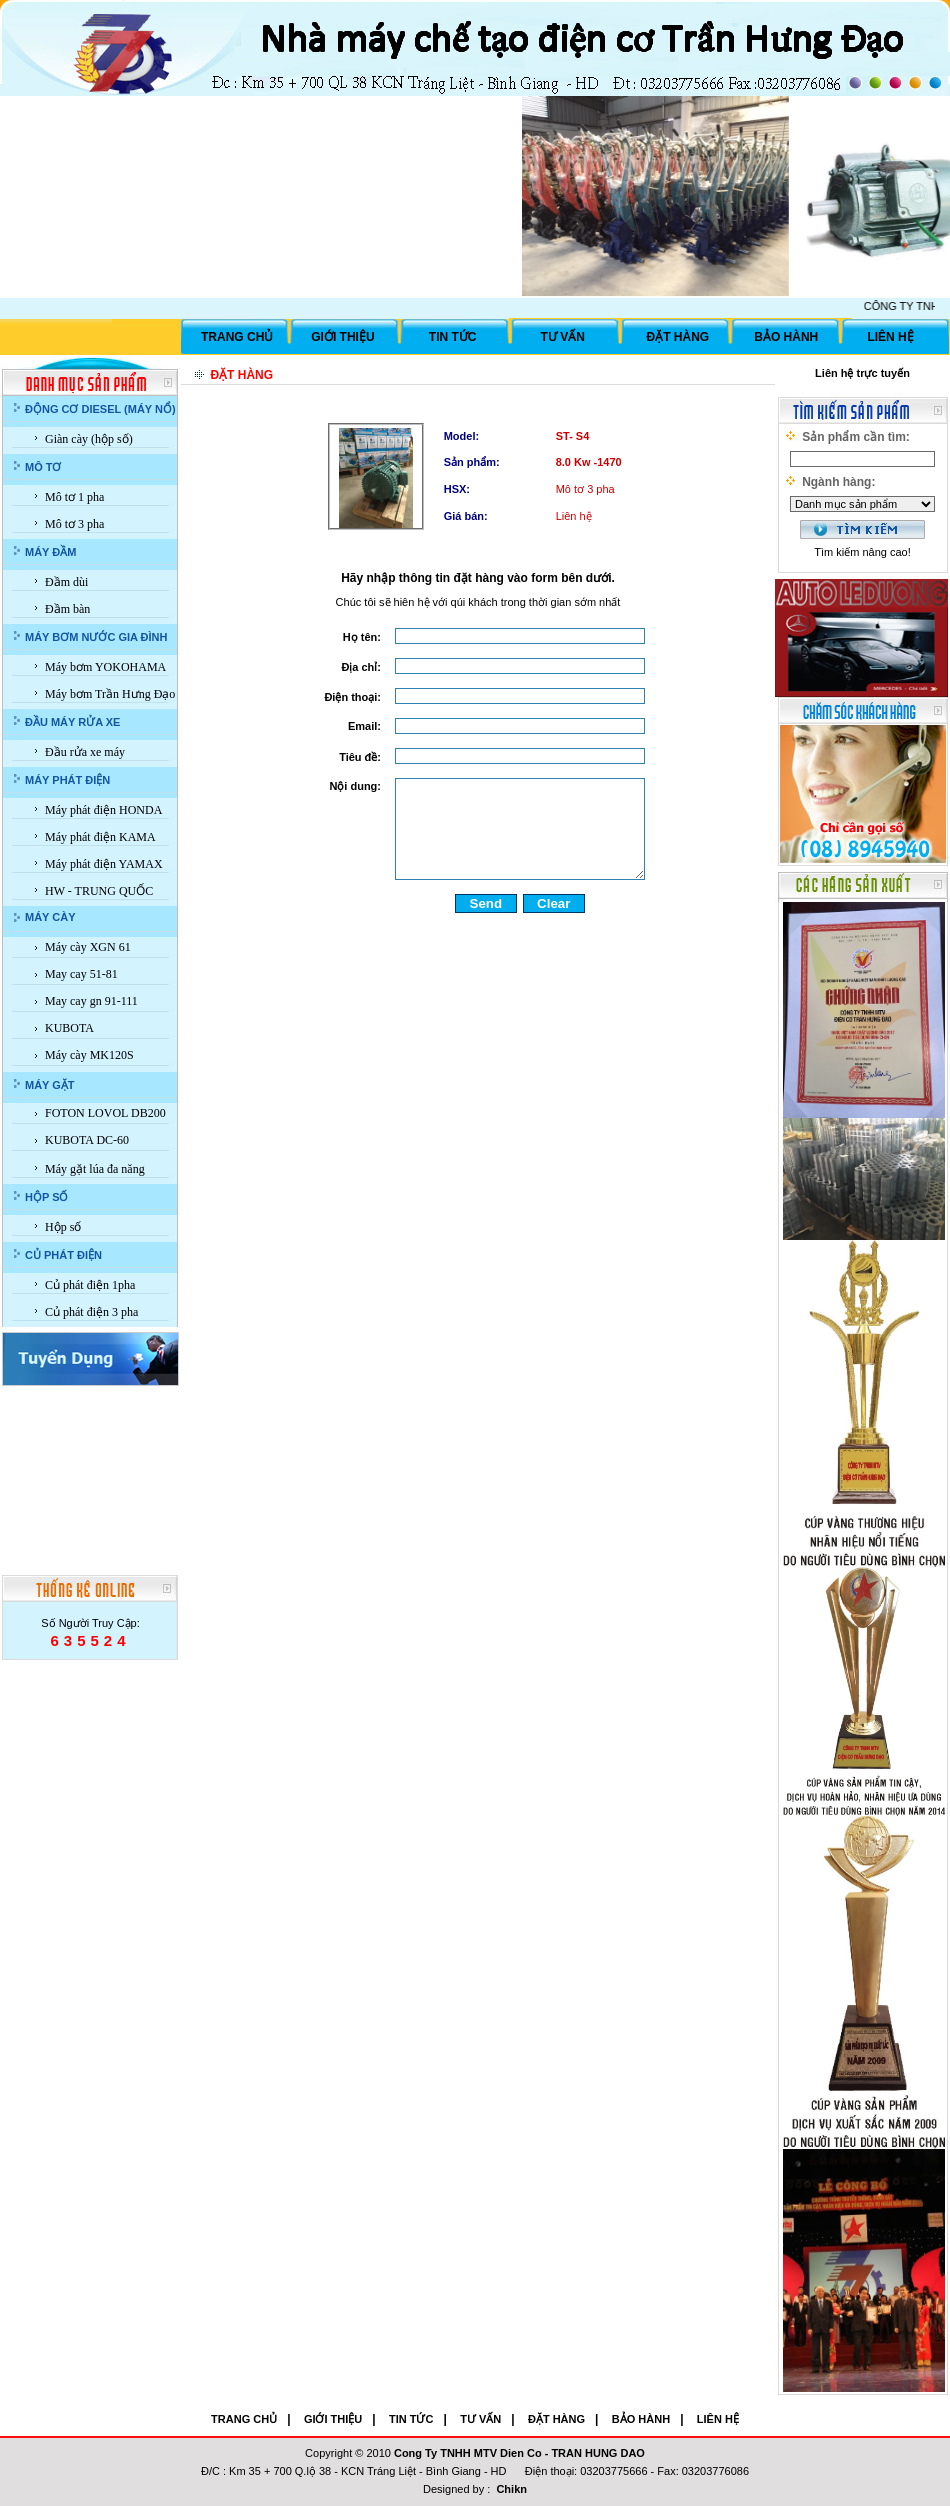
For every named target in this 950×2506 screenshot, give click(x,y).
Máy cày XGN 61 (88, 947)
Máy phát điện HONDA (103, 810)
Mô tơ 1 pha (74, 497)
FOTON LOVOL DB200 (105, 1113)
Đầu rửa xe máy (85, 752)
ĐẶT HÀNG (678, 337)
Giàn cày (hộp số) (89, 439)
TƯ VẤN (563, 337)
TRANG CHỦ (237, 337)
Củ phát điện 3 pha (91, 1312)
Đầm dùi (66, 582)
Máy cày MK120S (89, 1055)
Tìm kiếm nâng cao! (862, 552)
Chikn (511, 2489)
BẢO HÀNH (786, 337)
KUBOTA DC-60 (87, 1140)
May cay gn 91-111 (91, 1001)
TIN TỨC (453, 337)
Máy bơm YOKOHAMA (105, 667)
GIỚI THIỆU (342, 337)
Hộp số (63, 1227)
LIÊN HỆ (890, 337)
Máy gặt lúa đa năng (95, 1169)
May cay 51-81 (81, 974)
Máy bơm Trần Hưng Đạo (110, 694)
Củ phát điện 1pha (90, 1285)
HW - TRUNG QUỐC (99, 891)
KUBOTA (69, 1028)
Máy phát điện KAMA (100, 837)
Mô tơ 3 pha (74, 524)
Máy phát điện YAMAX (104, 864)
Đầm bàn (67, 609)
